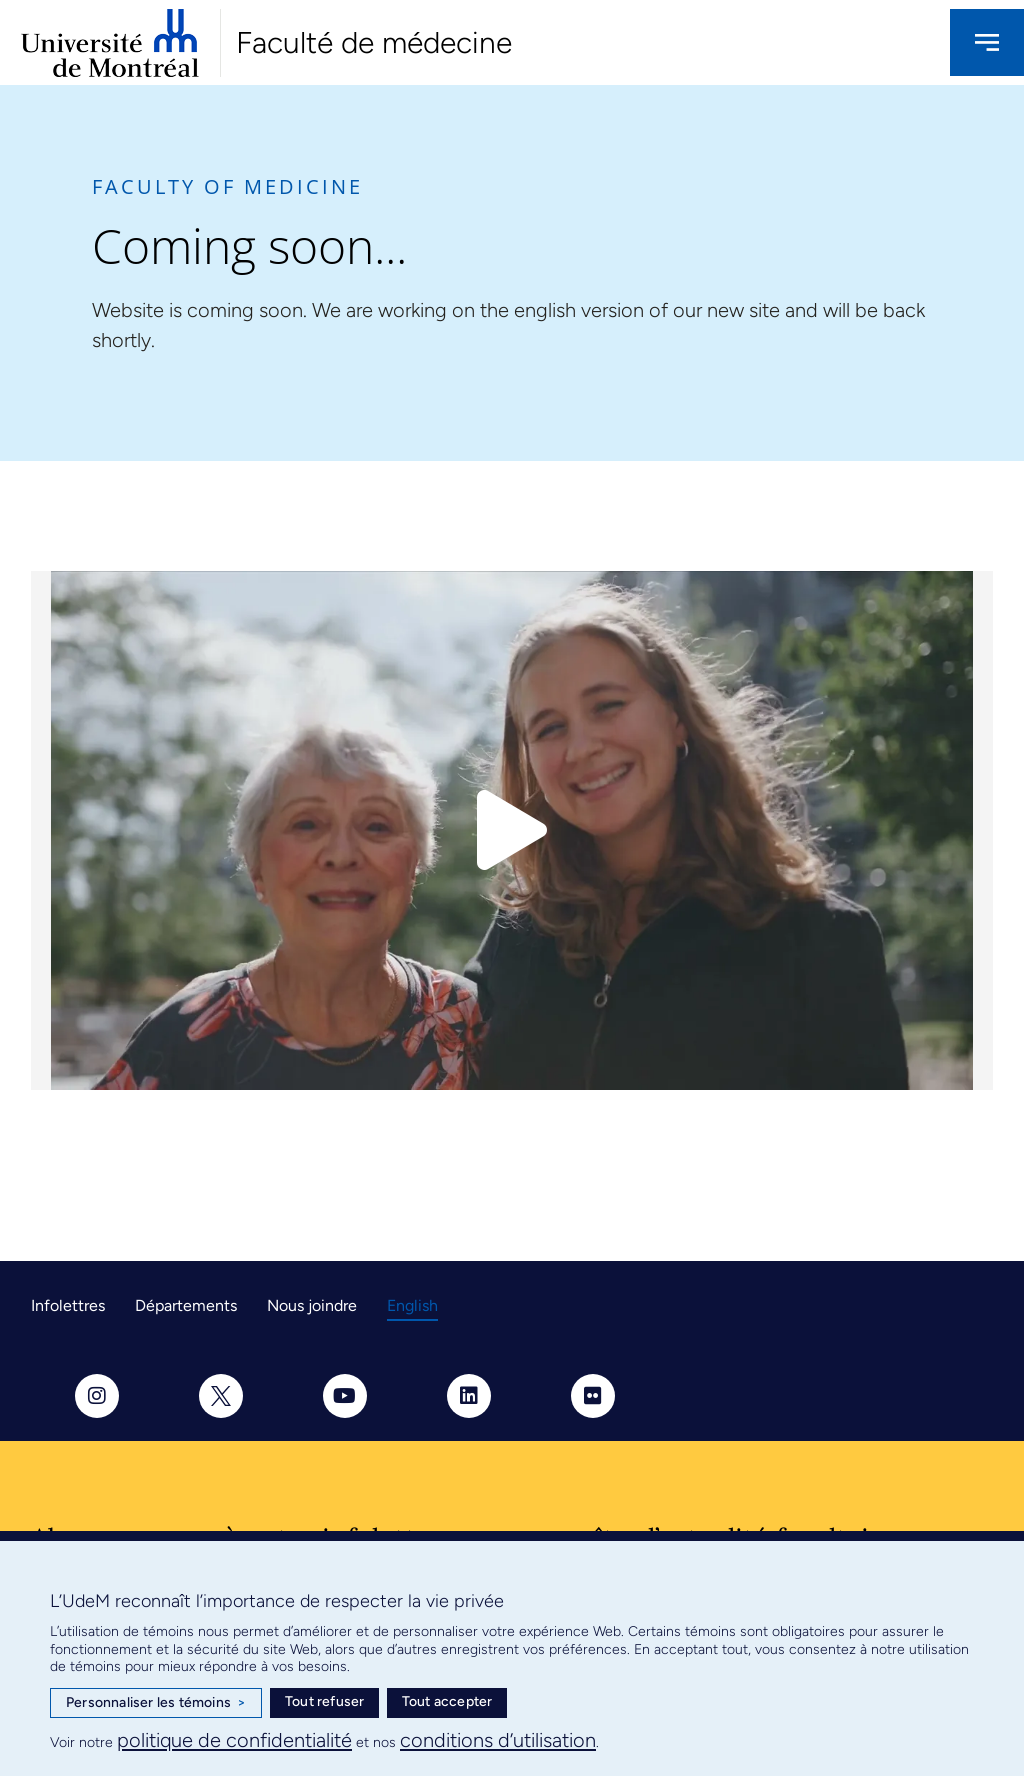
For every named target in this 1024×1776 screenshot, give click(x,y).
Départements (186, 1305)
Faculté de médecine (374, 42)
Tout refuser (324, 1701)
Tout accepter (447, 1701)
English (412, 1305)
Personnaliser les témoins (156, 1703)
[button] (512, 831)
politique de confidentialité (234, 1740)
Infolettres (68, 1305)
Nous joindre (312, 1305)
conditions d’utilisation (498, 1740)
